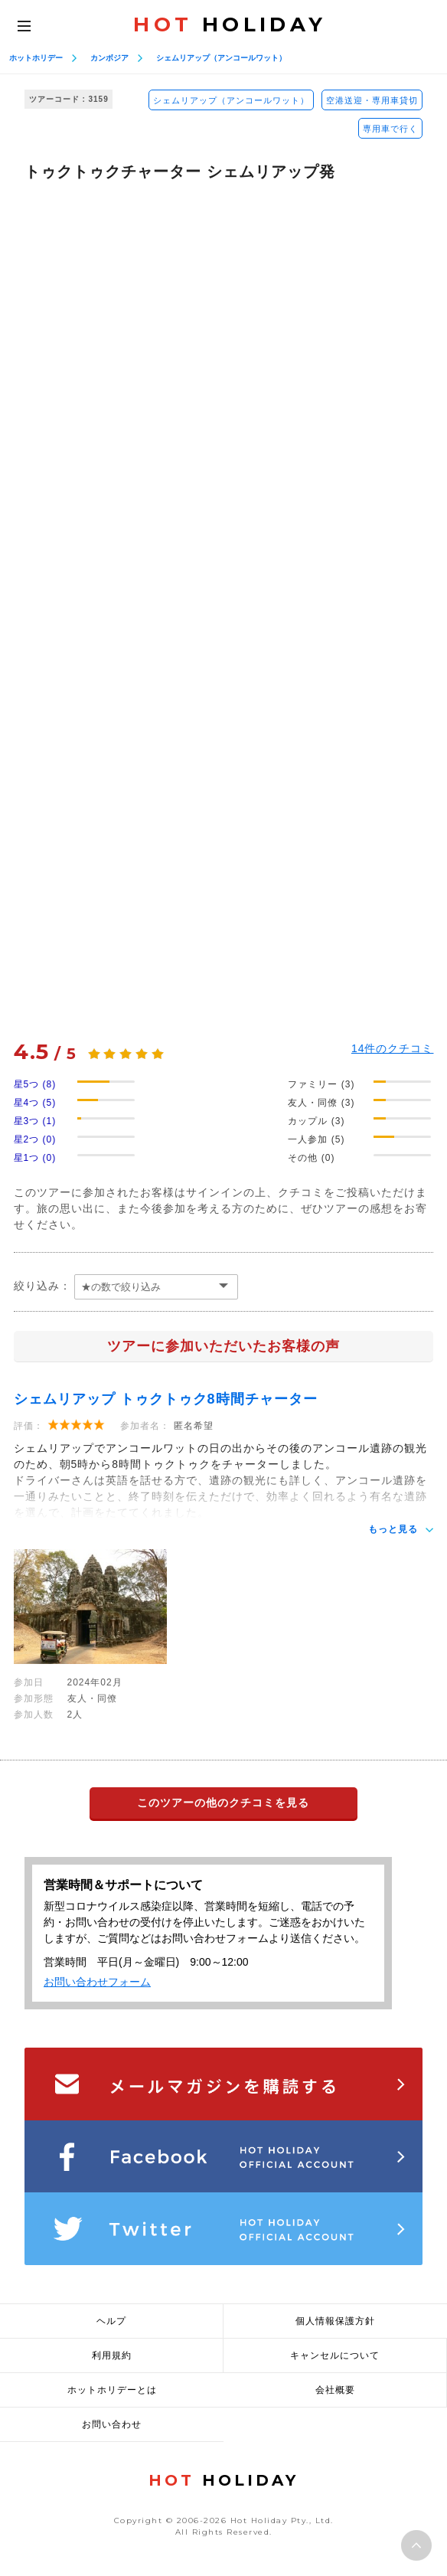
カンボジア (109, 58)
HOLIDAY (229, 24)
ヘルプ (111, 2321)
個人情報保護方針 (335, 2321)
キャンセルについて (335, 2355)
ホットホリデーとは (112, 2390)
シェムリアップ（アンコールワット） (221, 58)
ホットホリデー (36, 58)
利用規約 (112, 2355)
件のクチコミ (392, 1048)
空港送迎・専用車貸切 (372, 100)
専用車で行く (390, 128)
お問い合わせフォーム (97, 1982)
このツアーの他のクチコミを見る (223, 1802)
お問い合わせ (112, 2424)
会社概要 (335, 2390)
